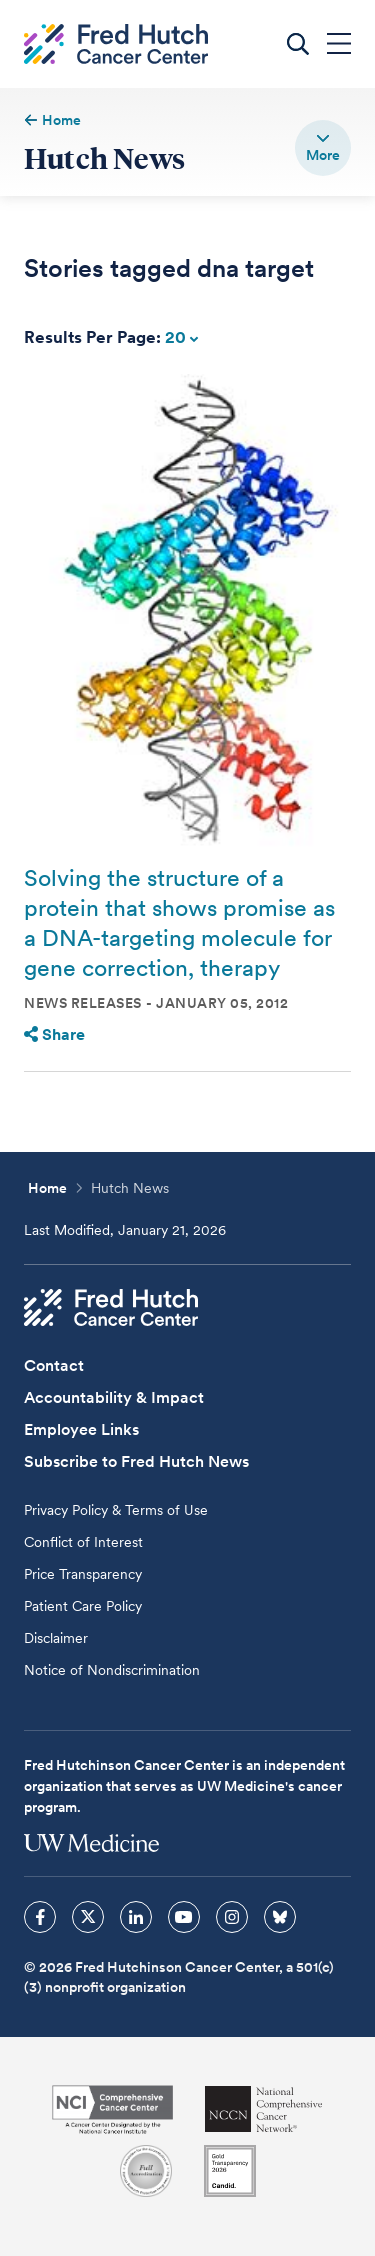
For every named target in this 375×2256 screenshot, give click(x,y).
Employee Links (81, 1429)
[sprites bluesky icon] (280, 1917)
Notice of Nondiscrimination (112, 1670)
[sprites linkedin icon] (136, 1917)
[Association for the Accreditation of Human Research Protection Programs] (146, 2171)
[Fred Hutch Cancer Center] (111, 1308)
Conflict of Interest (83, 1542)
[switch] (323, 148)
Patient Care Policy (83, 1606)
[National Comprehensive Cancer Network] (264, 2109)
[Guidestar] (230, 2171)
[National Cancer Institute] (112, 2109)
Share (54, 1034)
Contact (54, 1365)
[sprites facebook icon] (40, 1917)
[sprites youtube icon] (184, 1917)
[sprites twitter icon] (88, 1917)
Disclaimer (56, 1638)
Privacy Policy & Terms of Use (116, 1510)
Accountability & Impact (114, 1397)
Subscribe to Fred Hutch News (136, 1461)
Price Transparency (83, 1574)
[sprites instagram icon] (232, 1917)
